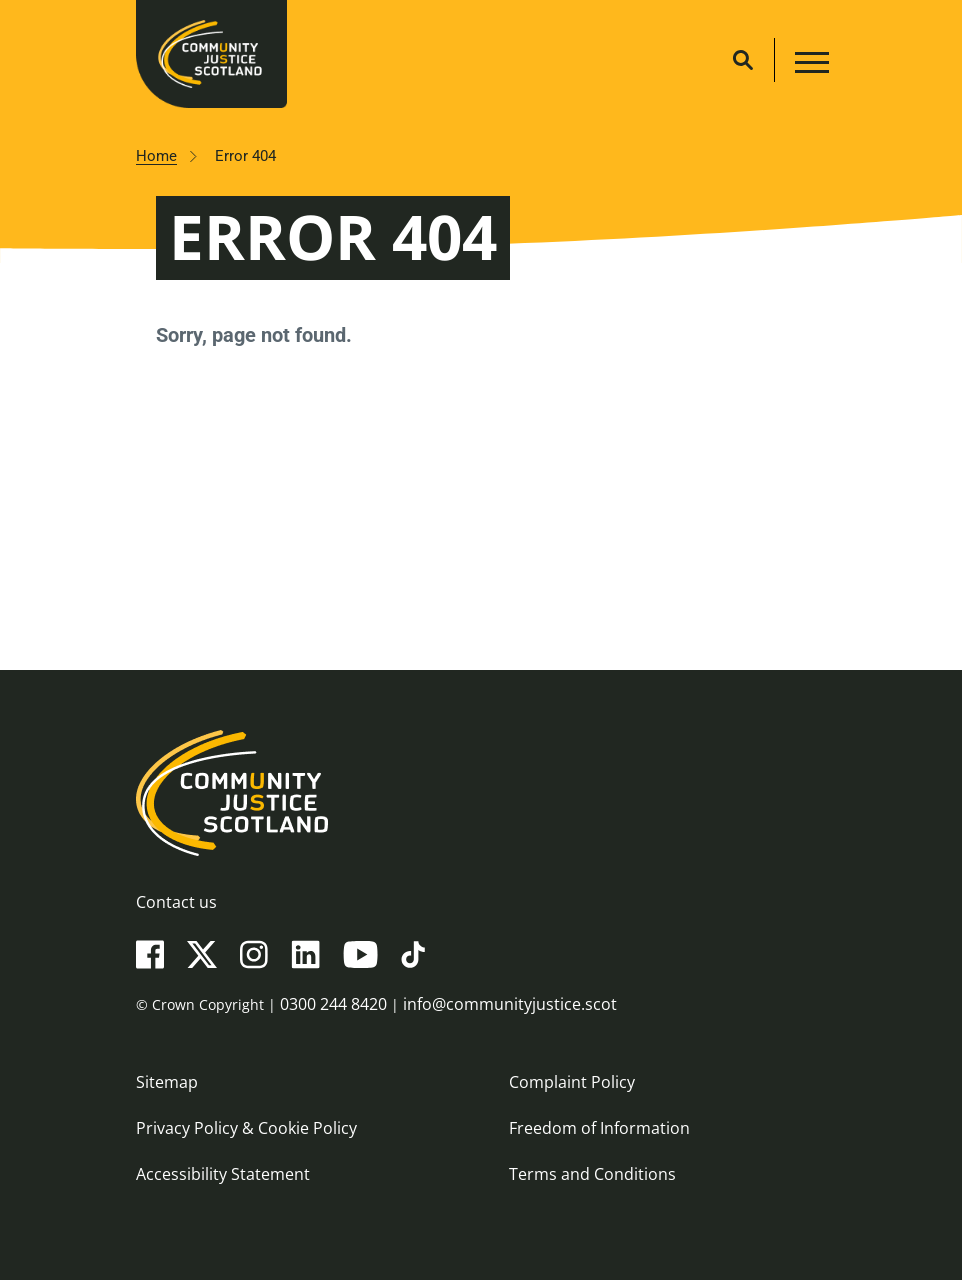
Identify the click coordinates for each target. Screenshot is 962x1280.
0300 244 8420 (333, 1004)
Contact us (176, 902)
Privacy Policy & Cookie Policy (246, 1128)
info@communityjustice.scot (510, 1004)
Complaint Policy (572, 1082)
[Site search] (743, 60)
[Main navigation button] (809, 65)
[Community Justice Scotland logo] (481, 793)
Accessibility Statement (223, 1174)
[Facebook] (150, 953)
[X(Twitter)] (202, 953)
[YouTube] (360, 953)
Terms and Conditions (592, 1174)
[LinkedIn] (305, 953)
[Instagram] (254, 953)
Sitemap (167, 1082)
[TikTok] (413, 953)
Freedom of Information (599, 1128)
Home (156, 156)
